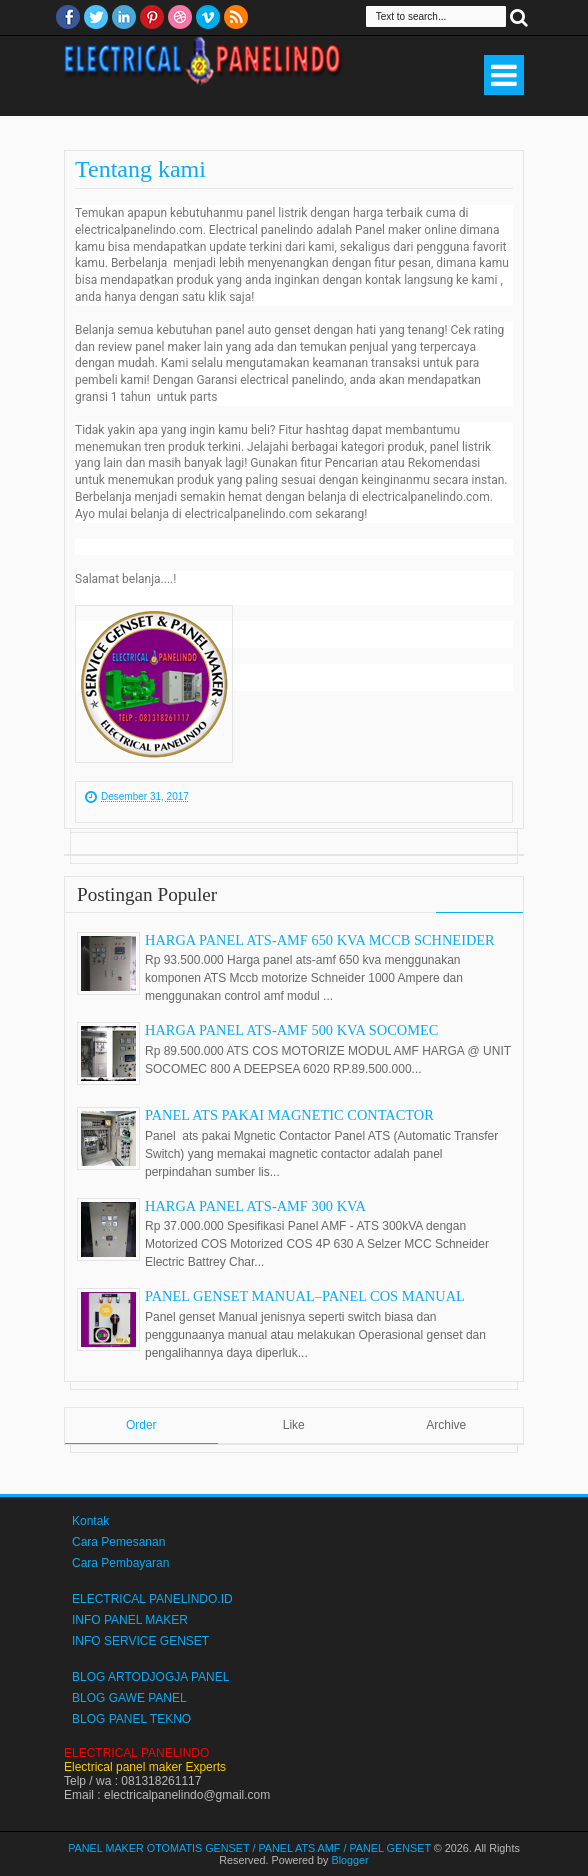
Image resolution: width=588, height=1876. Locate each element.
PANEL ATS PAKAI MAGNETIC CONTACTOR (289, 1115)
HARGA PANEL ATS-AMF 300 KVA (255, 1206)
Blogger (350, 1860)
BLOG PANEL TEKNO (131, 1719)
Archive (446, 1425)
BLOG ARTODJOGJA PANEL (150, 1677)
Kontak (90, 1521)
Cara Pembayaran (120, 1563)
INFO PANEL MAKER (130, 1620)
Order (141, 1425)
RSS (236, 17)
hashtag (327, 430)
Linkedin (124, 17)
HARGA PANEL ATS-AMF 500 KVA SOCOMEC (291, 1030)
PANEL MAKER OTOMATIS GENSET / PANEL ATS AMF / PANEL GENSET (249, 1848)
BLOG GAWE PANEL (129, 1698)
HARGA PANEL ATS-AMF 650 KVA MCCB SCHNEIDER (320, 940)
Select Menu (504, 75)
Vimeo (208, 17)
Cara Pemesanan (118, 1542)
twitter (96, 17)
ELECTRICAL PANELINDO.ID (152, 1599)
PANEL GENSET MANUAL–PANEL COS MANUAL (305, 1296)
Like (294, 1425)
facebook (68, 17)
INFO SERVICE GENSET (140, 1641)
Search (519, 16)
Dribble (180, 17)
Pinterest (152, 17)
